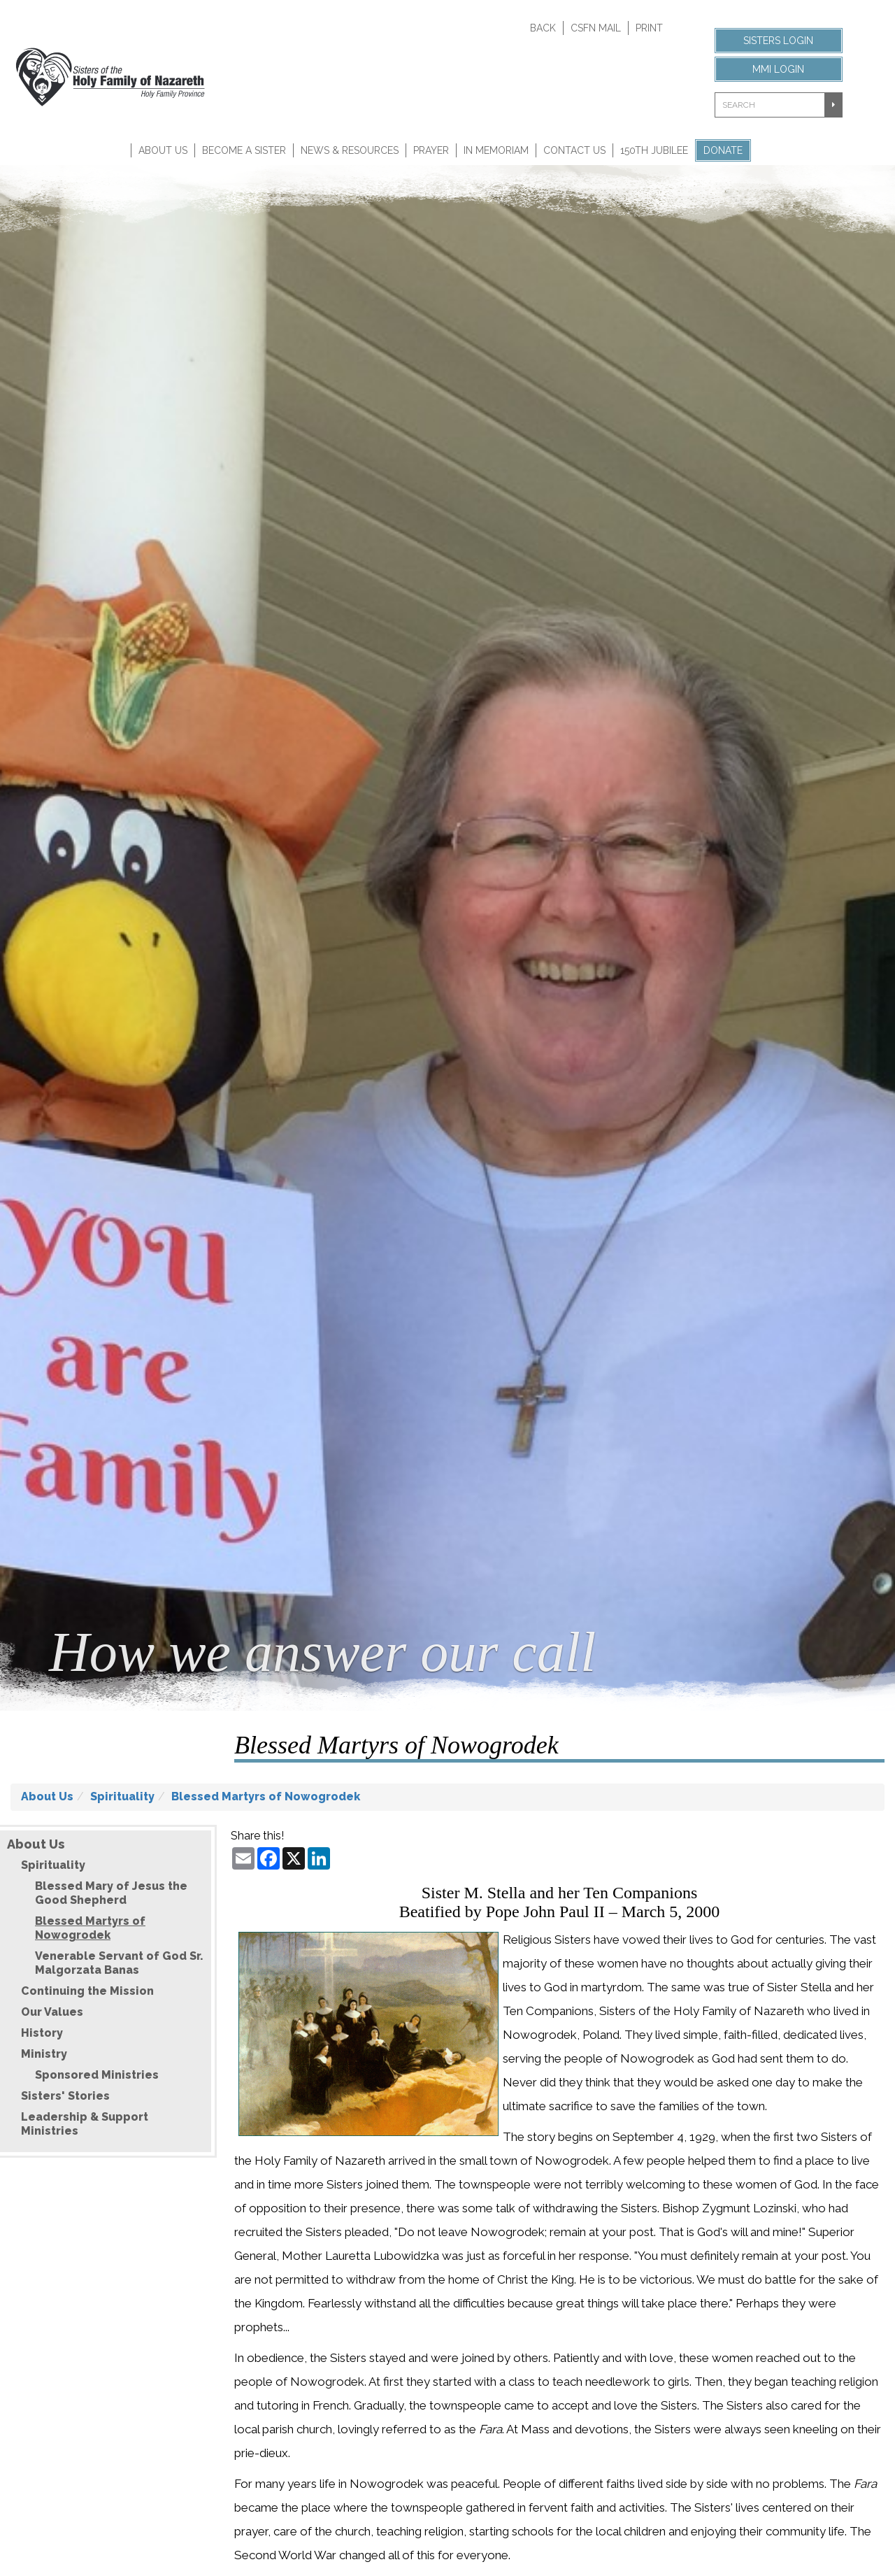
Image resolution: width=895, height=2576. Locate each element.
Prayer (431, 150)
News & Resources (350, 150)
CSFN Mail (596, 28)
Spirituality (122, 1796)
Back (543, 28)
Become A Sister (244, 150)
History (42, 2033)
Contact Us (574, 150)
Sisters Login (778, 40)
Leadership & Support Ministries (84, 2123)
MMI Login (778, 69)
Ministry (44, 2054)
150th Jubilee (654, 150)
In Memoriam (496, 150)
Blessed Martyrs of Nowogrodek (265, 1796)
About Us (162, 150)
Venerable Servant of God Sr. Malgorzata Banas (119, 1963)
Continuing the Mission (87, 1991)
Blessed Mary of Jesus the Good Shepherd (111, 1893)
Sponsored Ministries (97, 2075)
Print (649, 28)
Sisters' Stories (65, 2095)
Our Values (52, 2012)
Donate (723, 150)
